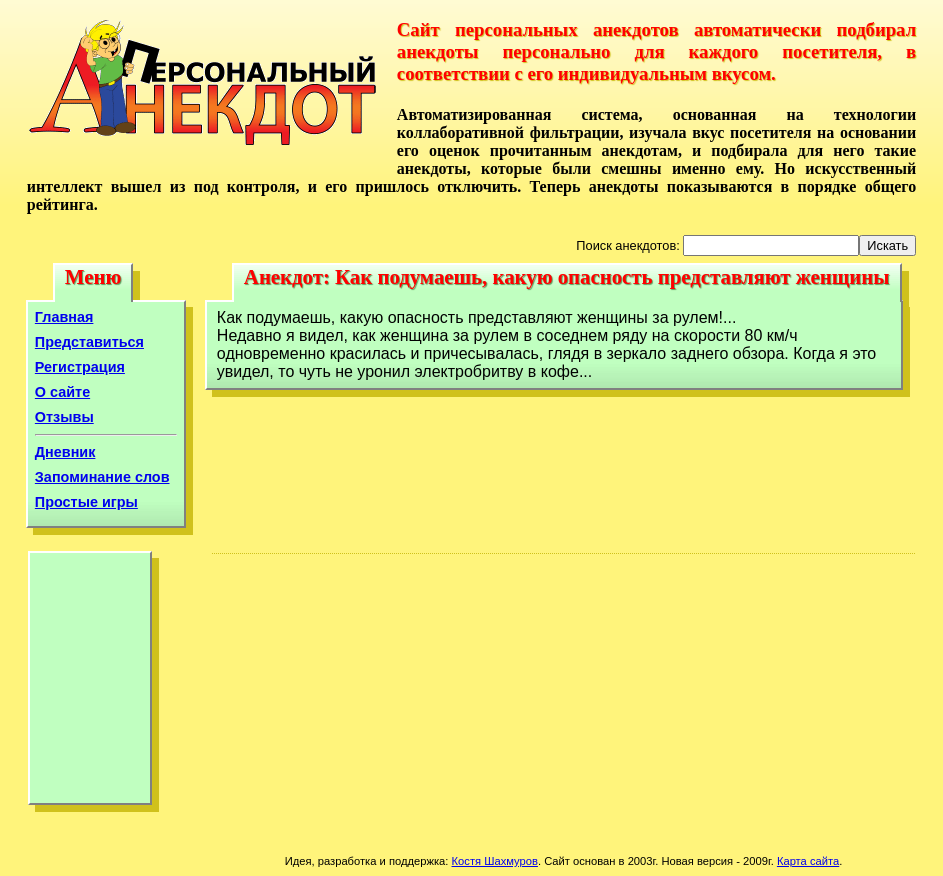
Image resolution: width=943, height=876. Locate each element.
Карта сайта (808, 861)
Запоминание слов (102, 477)
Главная (64, 317)
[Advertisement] (90, 683)
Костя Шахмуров (495, 861)
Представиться (89, 342)
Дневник (65, 452)
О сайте (62, 392)
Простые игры (86, 502)
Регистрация (80, 367)
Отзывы (64, 417)
